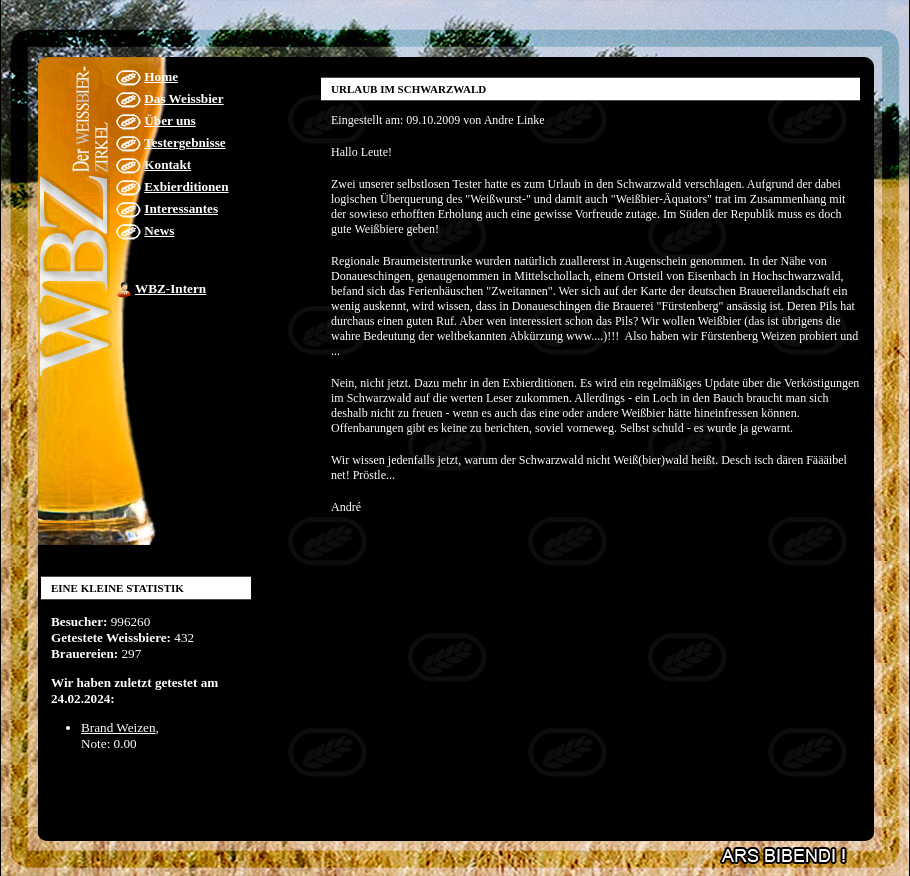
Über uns (169, 120)
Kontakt (167, 164)
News (159, 230)
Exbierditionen (186, 186)
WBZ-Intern (170, 288)
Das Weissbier (183, 98)
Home (161, 76)
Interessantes (181, 208)
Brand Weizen (118, 727)
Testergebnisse (185, 142)
